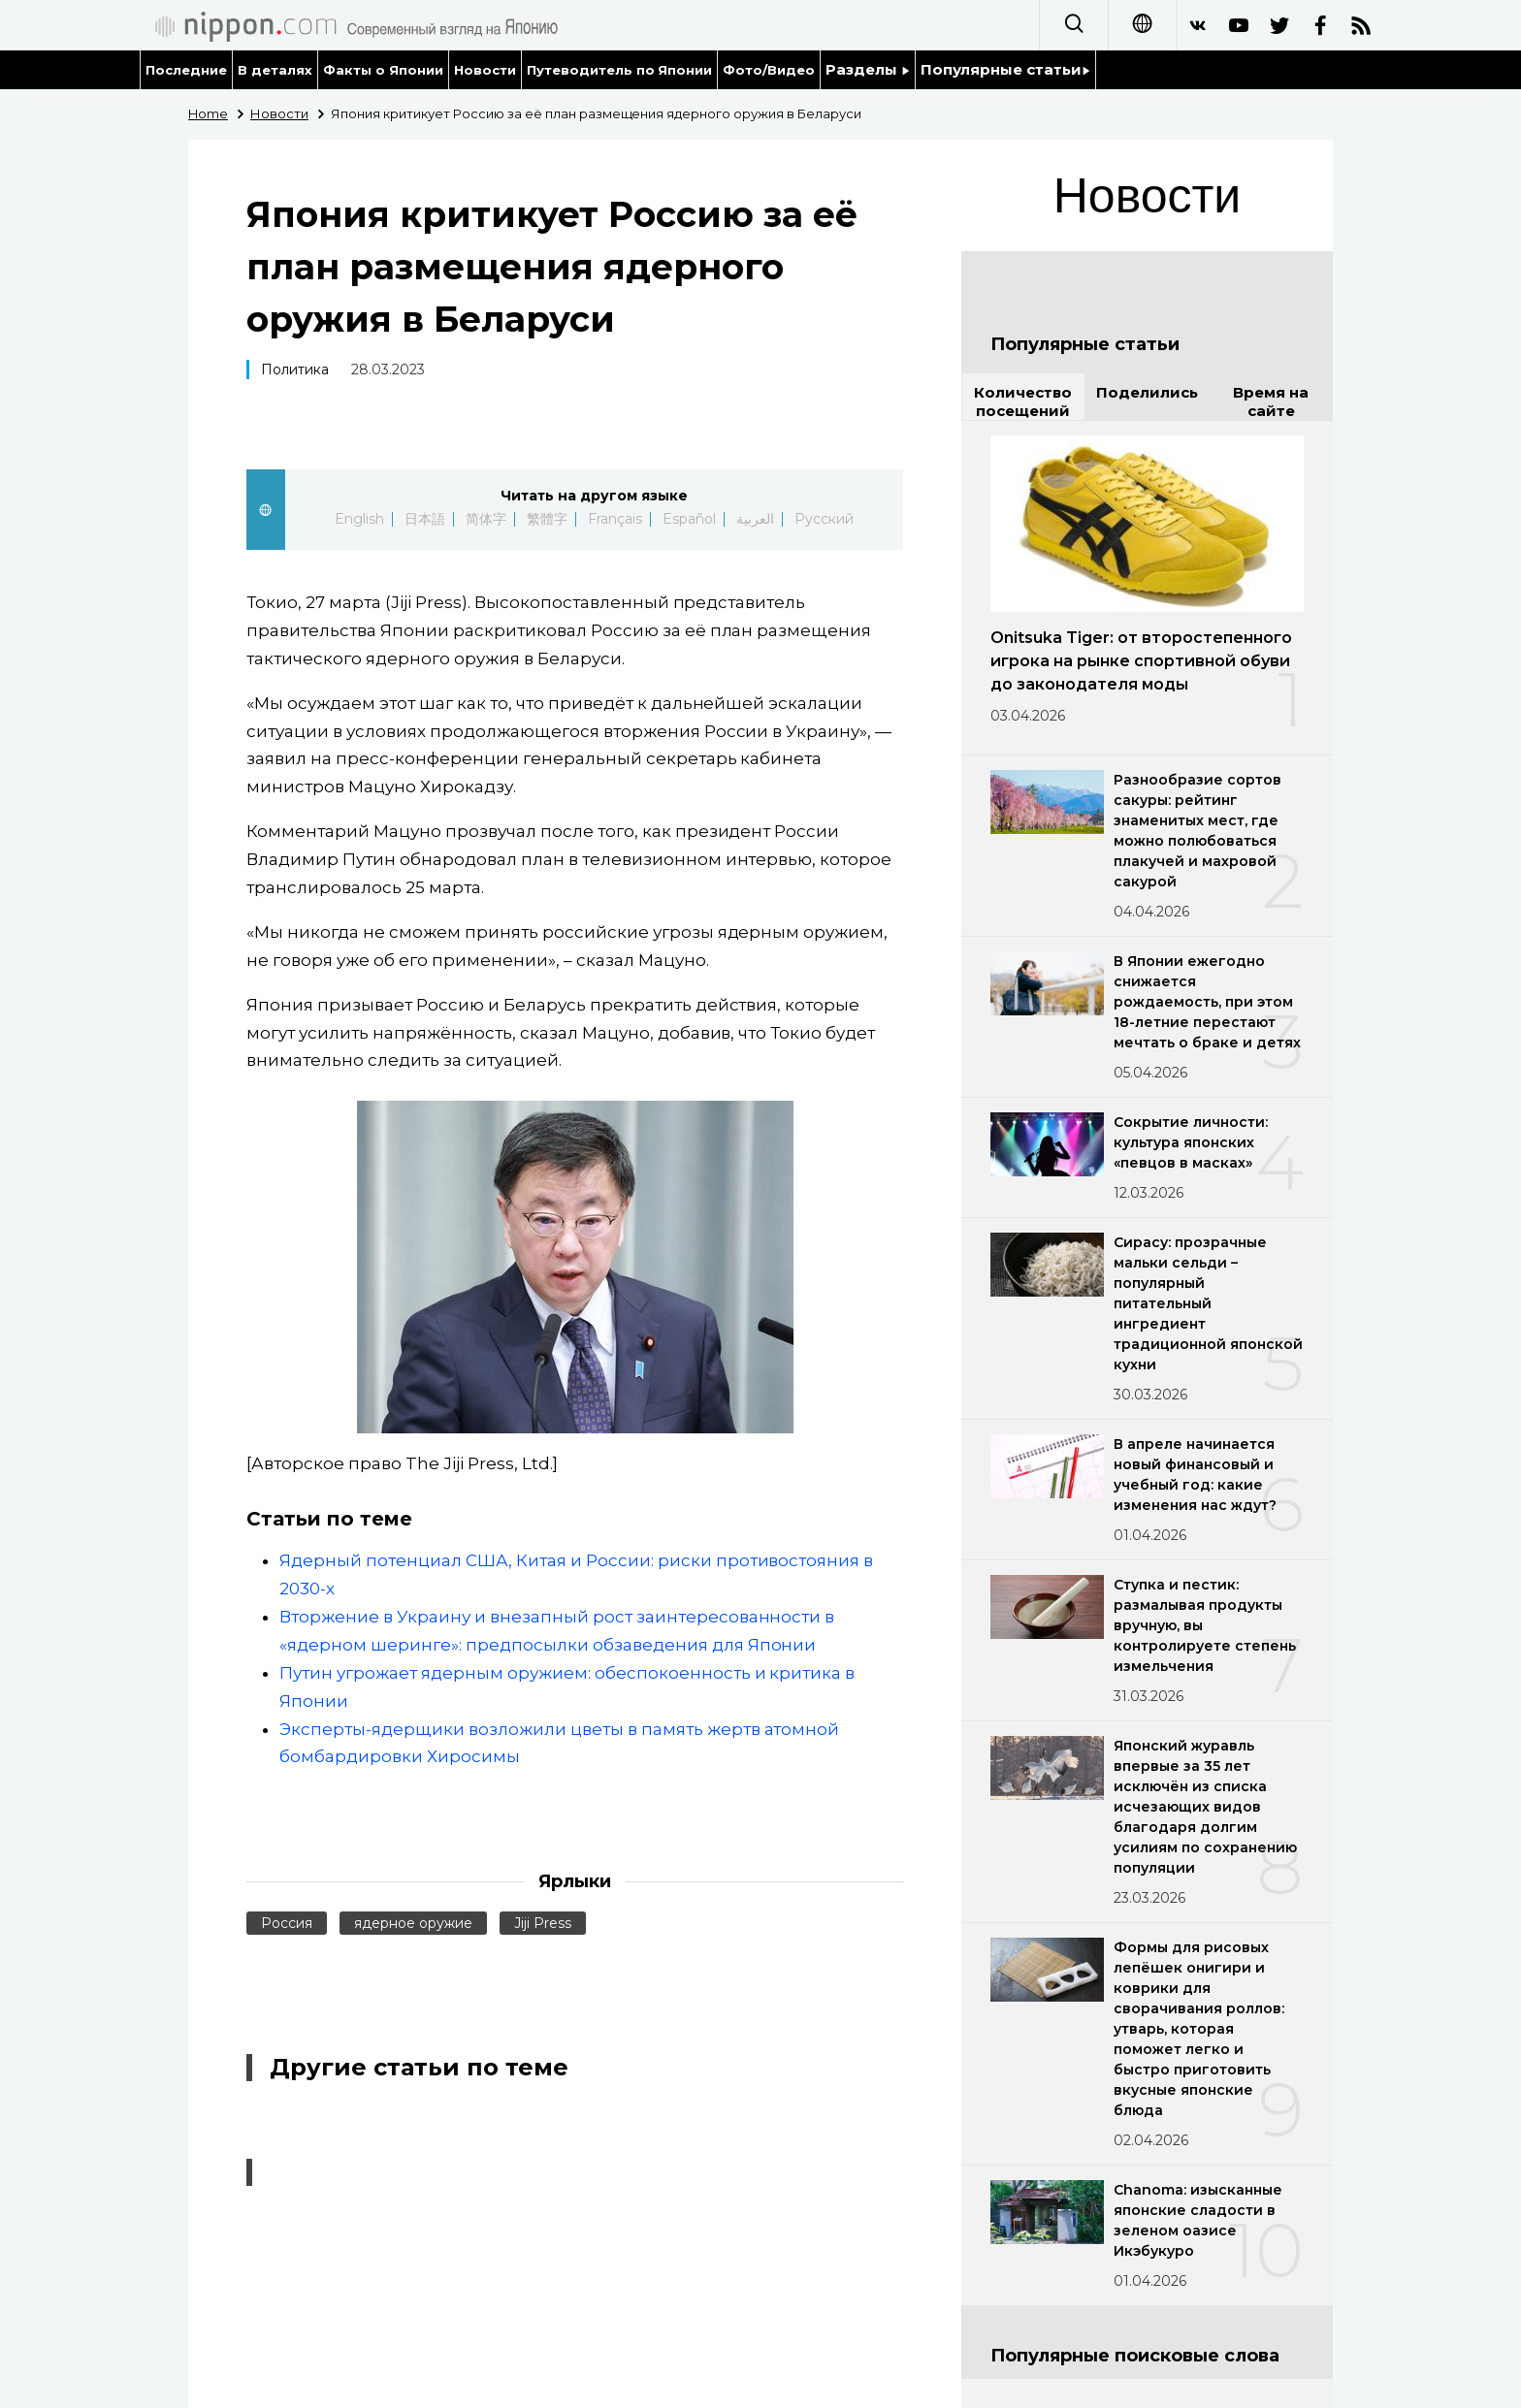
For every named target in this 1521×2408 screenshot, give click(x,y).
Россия (286, 1923)
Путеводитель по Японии (620, 70)
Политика (295, 369)
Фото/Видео (769, 70)
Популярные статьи (1005, 69)
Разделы (867, 69)
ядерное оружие (413, 1923)
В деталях (275, 70)
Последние (186, 70)
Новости (485, 70)
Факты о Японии (383, 70)
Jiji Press (542, 1923)
